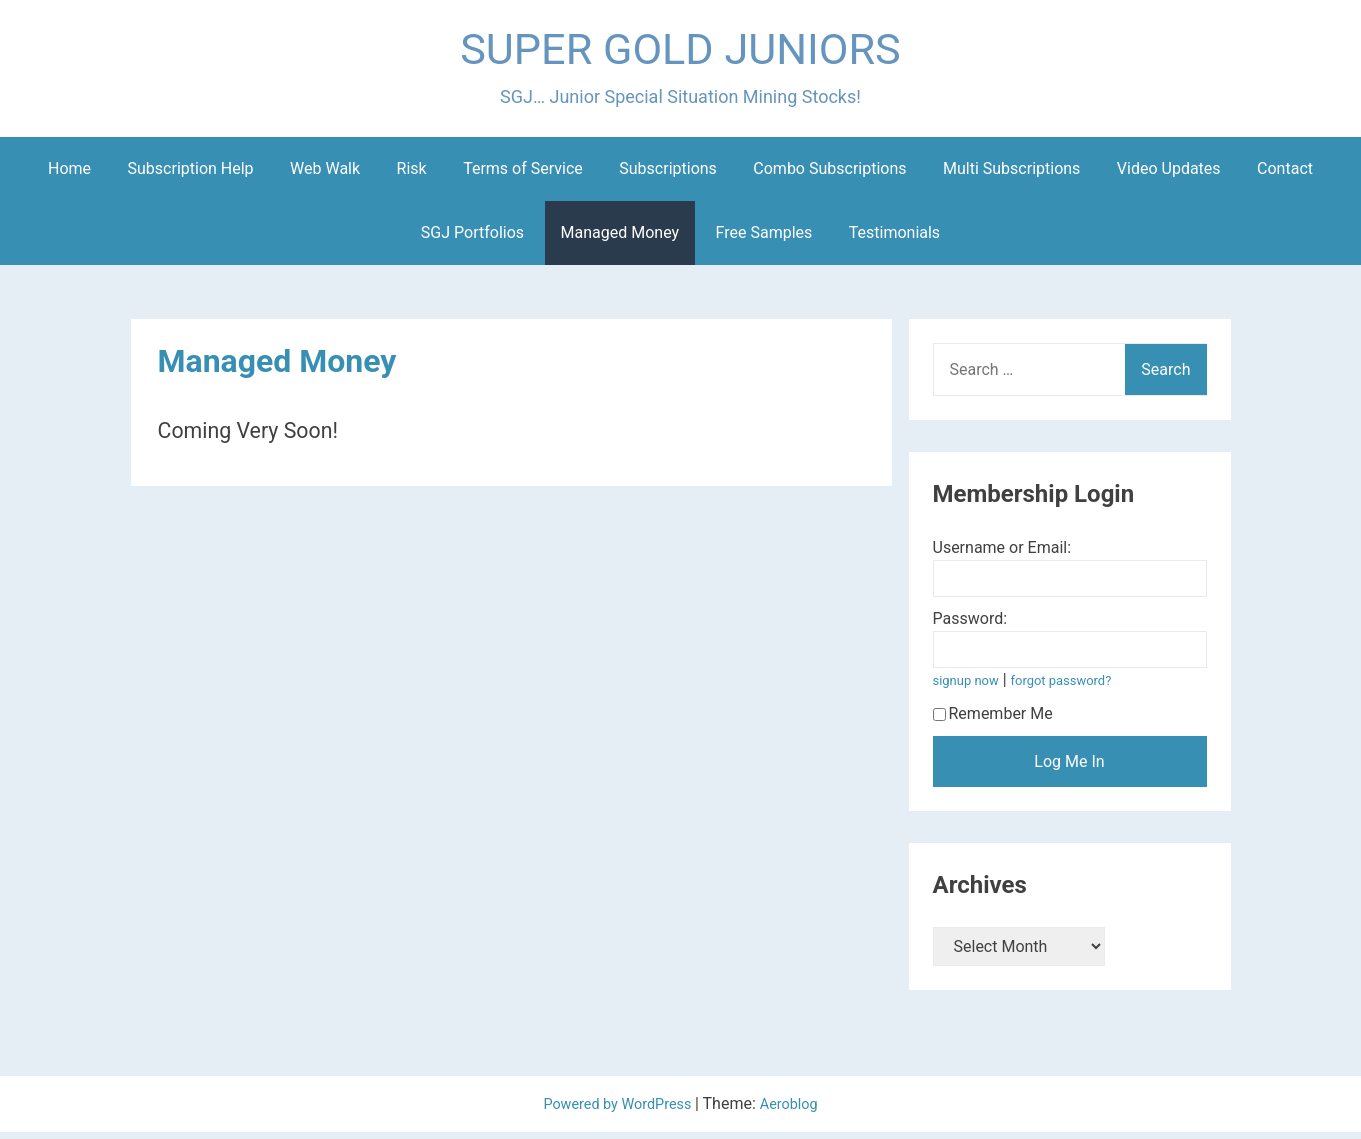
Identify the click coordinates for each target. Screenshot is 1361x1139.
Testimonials (894, 239)
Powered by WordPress (616, 1110)
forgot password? (1074, 687)
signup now (970, 687)
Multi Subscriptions (1011, 175)
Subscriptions (668, 175)
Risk (412, 175)
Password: (970, 625)
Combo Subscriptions (829, 175)
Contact (1285, 175)
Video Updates (1169, 175)
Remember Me (993, 720)
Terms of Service (523, 175)
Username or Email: (1002, 554)
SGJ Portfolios (472, 239)
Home (69, 175)
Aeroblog (797, 1110)
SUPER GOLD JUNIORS (681, 53)
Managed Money (620, 239)
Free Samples (764, 239)
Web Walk (325, 175)
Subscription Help (191, 175)
